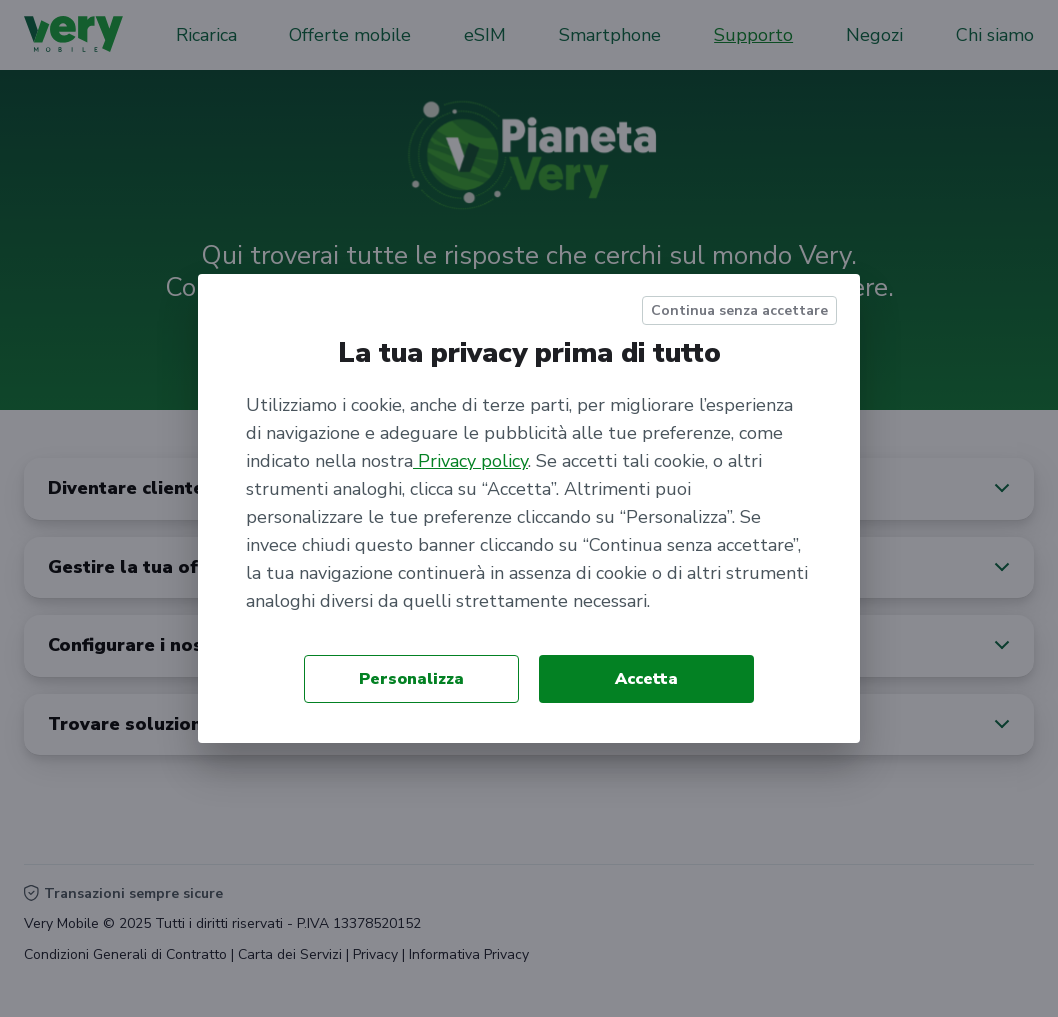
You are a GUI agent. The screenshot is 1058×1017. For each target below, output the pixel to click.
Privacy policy (470, 461)
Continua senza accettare (739, 310)
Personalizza (411, 679)
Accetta (646, 679)
